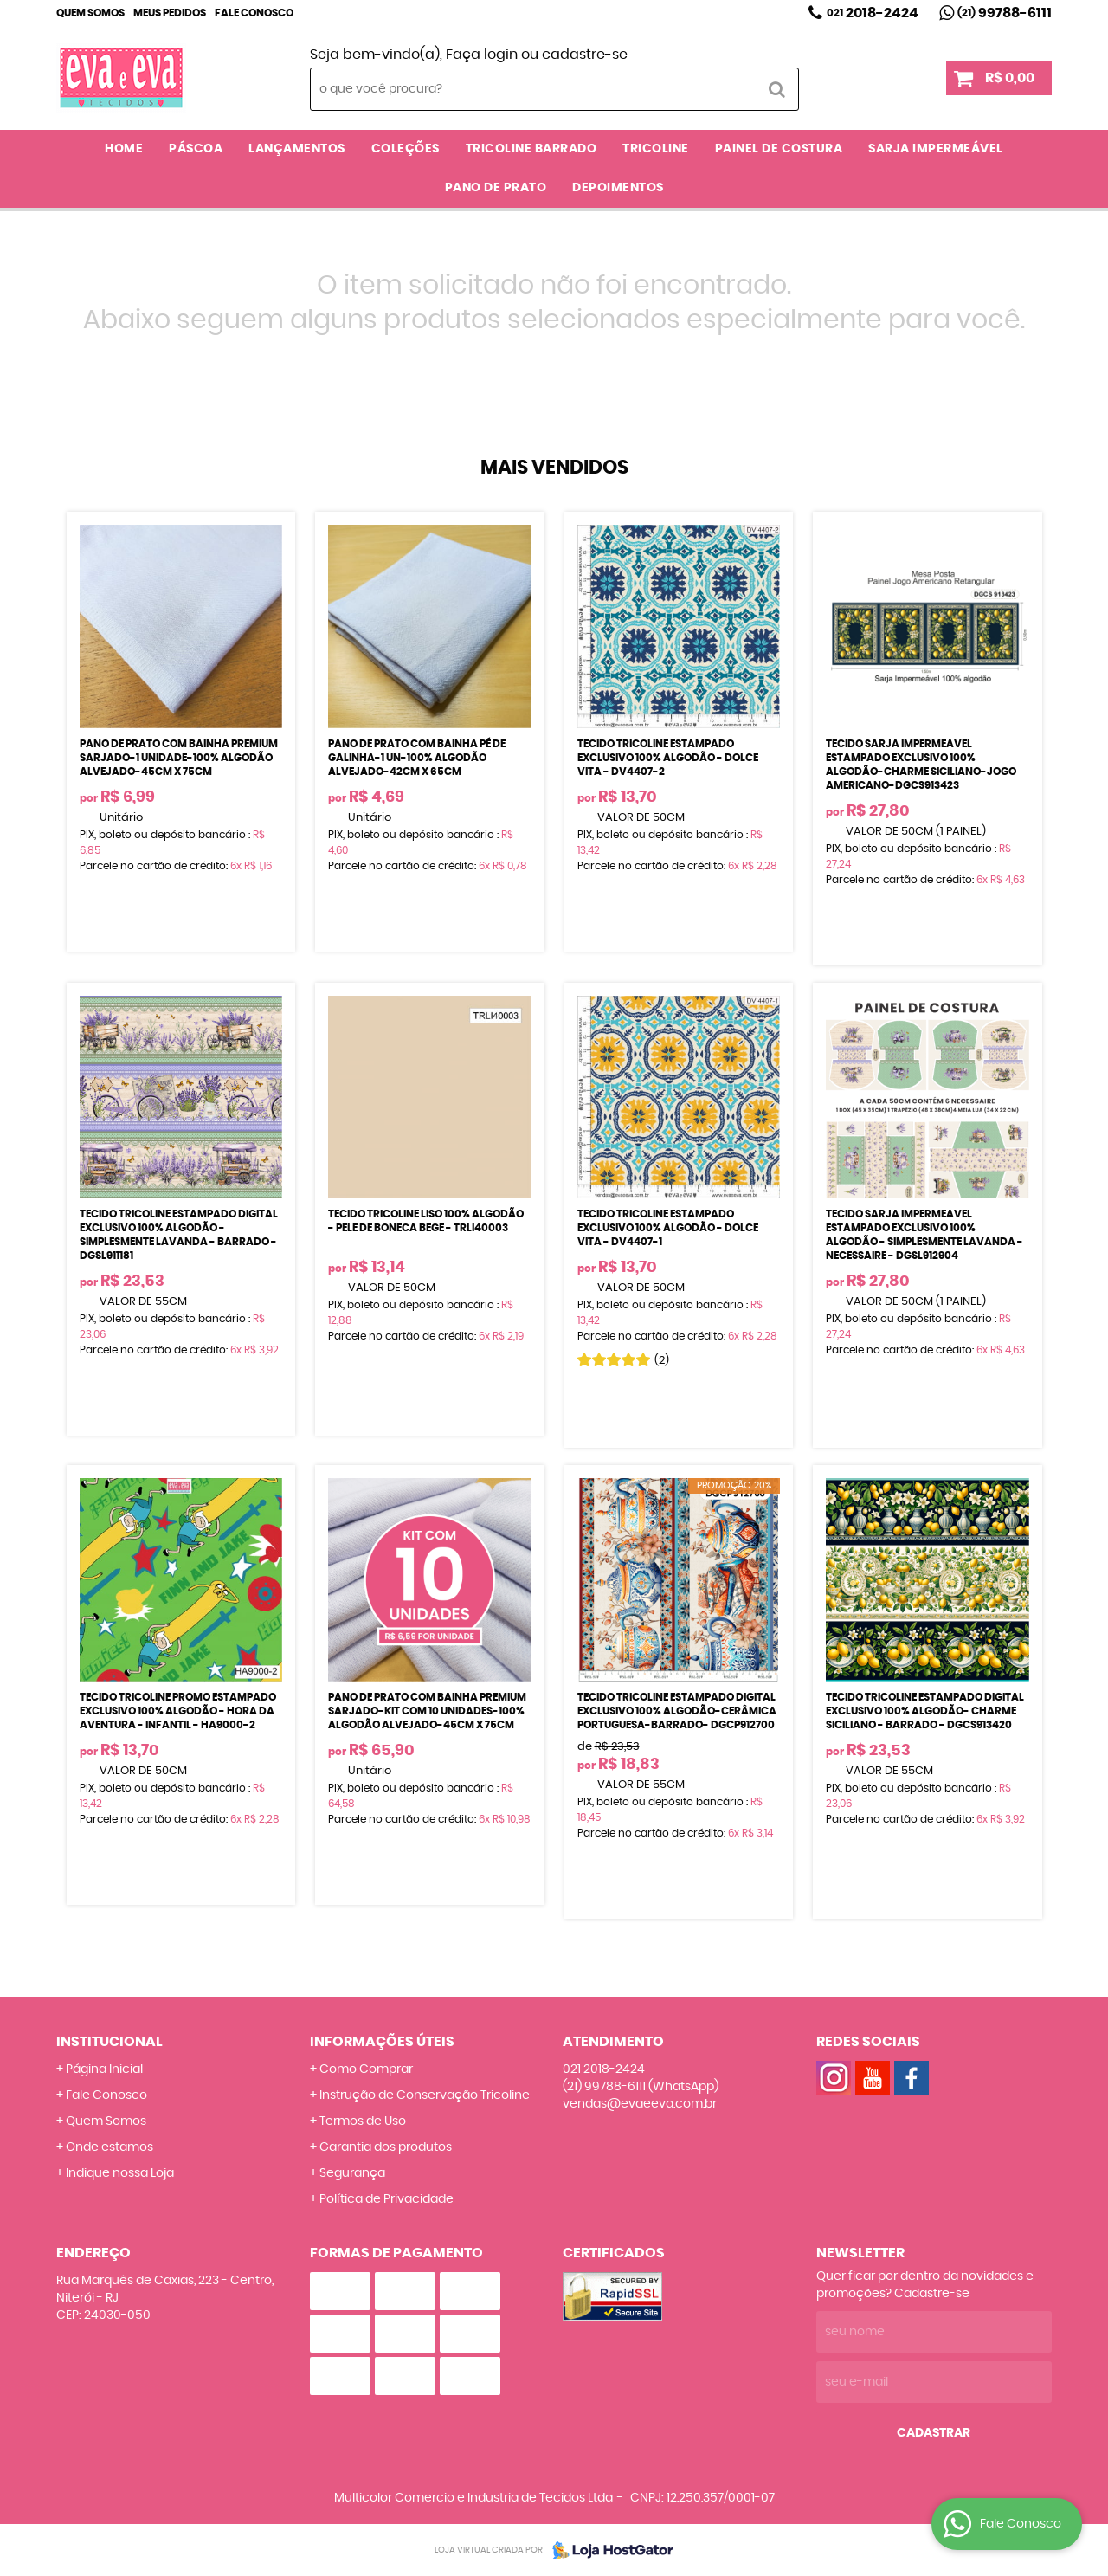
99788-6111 (1004, 13)
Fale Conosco (254, 13)
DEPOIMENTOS (618, 188)
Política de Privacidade (386, 2199)
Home (124, 149)
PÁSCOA (195, 149)
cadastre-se (585, 54)
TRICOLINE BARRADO (531, 149)
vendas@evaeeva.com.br (640, 2104)
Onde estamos (109, 2147)
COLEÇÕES (405, 149)
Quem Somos (90, 13)
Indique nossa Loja (120, 2173)
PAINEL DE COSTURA (779, 149)
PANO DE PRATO (496, 188)
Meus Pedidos (169, 13)
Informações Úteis (382, 2042)
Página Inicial (104, 2069)
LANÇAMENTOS (296, 149)
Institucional (109, 2042)
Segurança (352, 2173)
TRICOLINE (655, 149)
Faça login (482, 54)
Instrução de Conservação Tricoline (424, 2095)
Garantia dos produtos (385, 2147)
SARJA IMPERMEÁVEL (935, 149)
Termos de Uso (362, 2121)
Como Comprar (366, 2069)
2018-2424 (872, 13)
